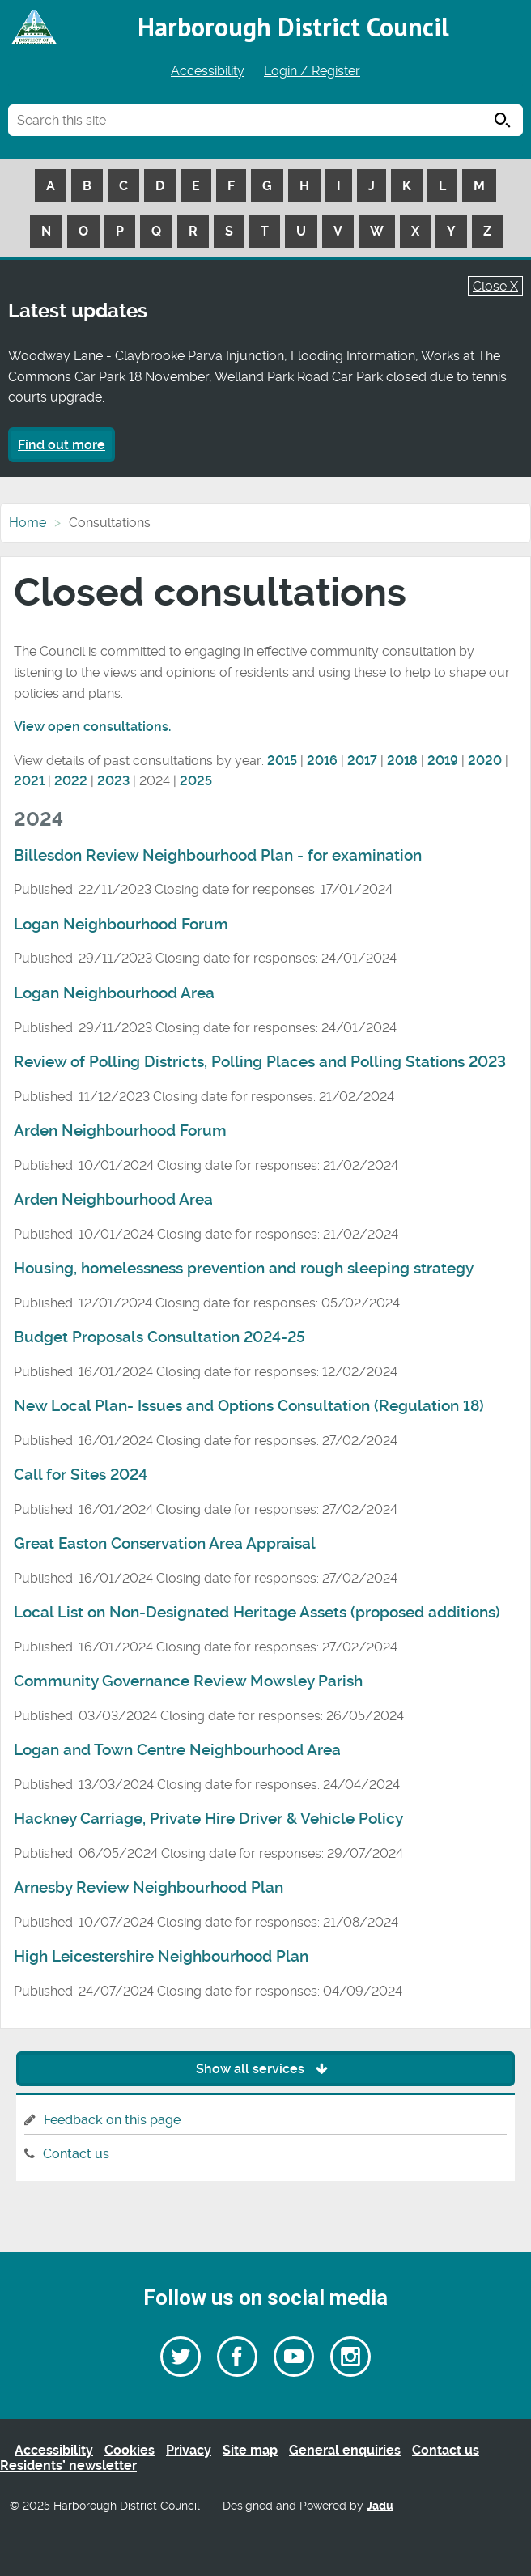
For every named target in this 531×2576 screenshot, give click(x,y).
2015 (282, 760)
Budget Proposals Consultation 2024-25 (159, 1337)
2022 (70, 781)
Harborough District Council (293, 27)
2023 (113, 781)
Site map (250, 2450)
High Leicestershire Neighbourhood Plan (161, 1957)
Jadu (380, 2506)
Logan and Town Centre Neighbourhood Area (177, 1750)
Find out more (61, 445)
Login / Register (312, 71)
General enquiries (345, 2450)
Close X (495, 286)
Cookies (129, 2450)
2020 (485, 760)
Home (27, 522)
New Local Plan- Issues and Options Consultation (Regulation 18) (249, 1406)
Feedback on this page (112, 2120)
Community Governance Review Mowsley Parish (188, 1681)
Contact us (76, 2154)
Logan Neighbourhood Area (114, 993)
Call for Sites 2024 (80, 1475)
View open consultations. (92, 726)
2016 (322, 760)
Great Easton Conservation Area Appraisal (165, 1544)
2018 (402, 760)
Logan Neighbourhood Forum (121, 924)
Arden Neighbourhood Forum (120, 1131)
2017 (362, 760)
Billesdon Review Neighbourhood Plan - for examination (218, 856)
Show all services (266, 2069)
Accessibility (207, 71)
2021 (29, 781)
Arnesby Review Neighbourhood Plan (148, 1888)
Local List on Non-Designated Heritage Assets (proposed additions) (257, 1613)
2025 (196, 781)
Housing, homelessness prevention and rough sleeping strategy (244, 1268)
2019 (442, 760)
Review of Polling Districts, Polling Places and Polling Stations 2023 (260, 1062)
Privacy (188, 2450)
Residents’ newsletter (68, 2465)
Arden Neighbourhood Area (113, 1200)
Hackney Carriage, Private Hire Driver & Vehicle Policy (208, 1819)
